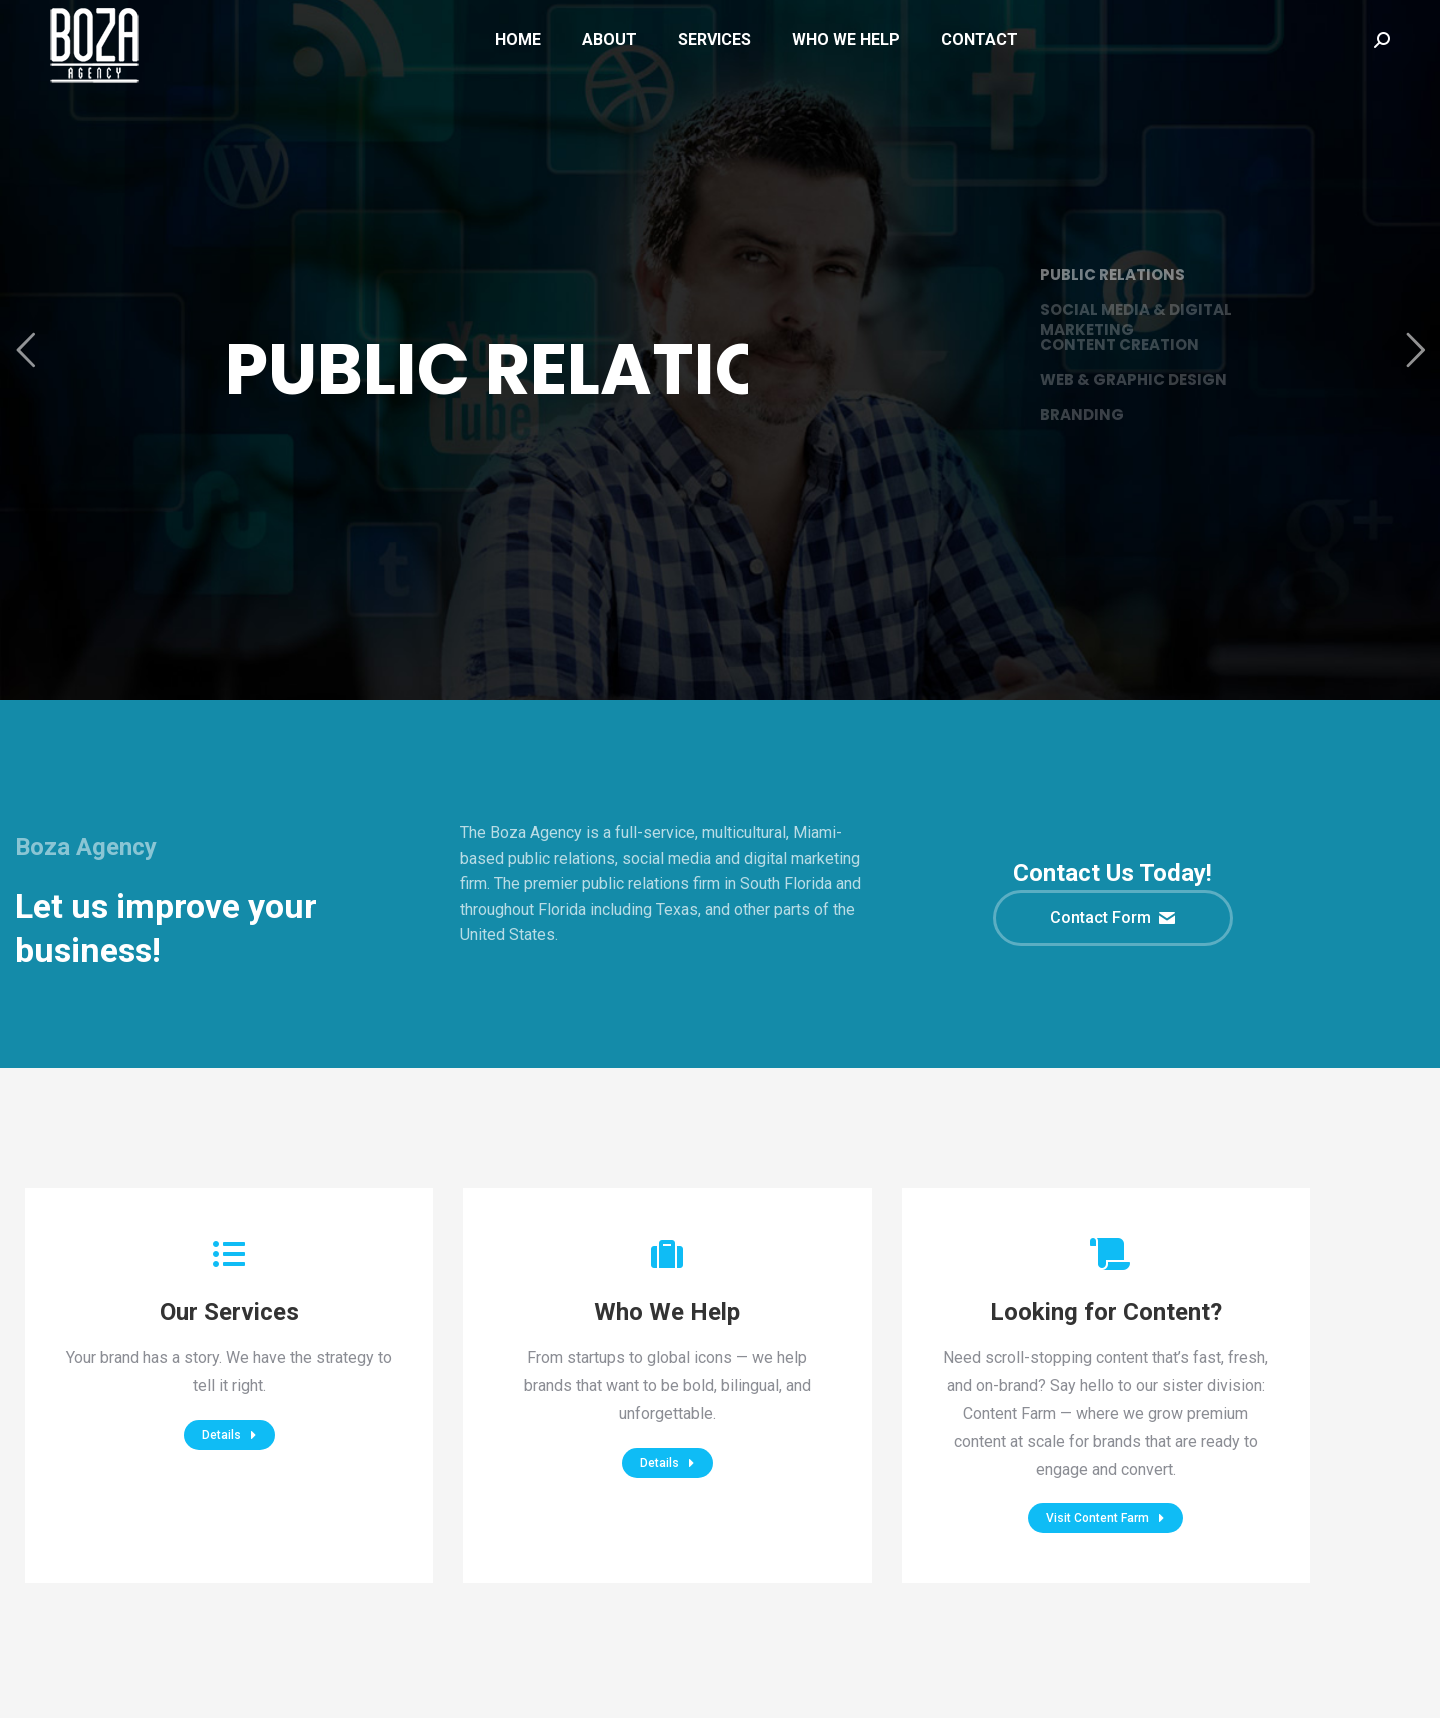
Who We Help (667, 1312)
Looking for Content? (1106, 1312)
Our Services (229, 1312)
